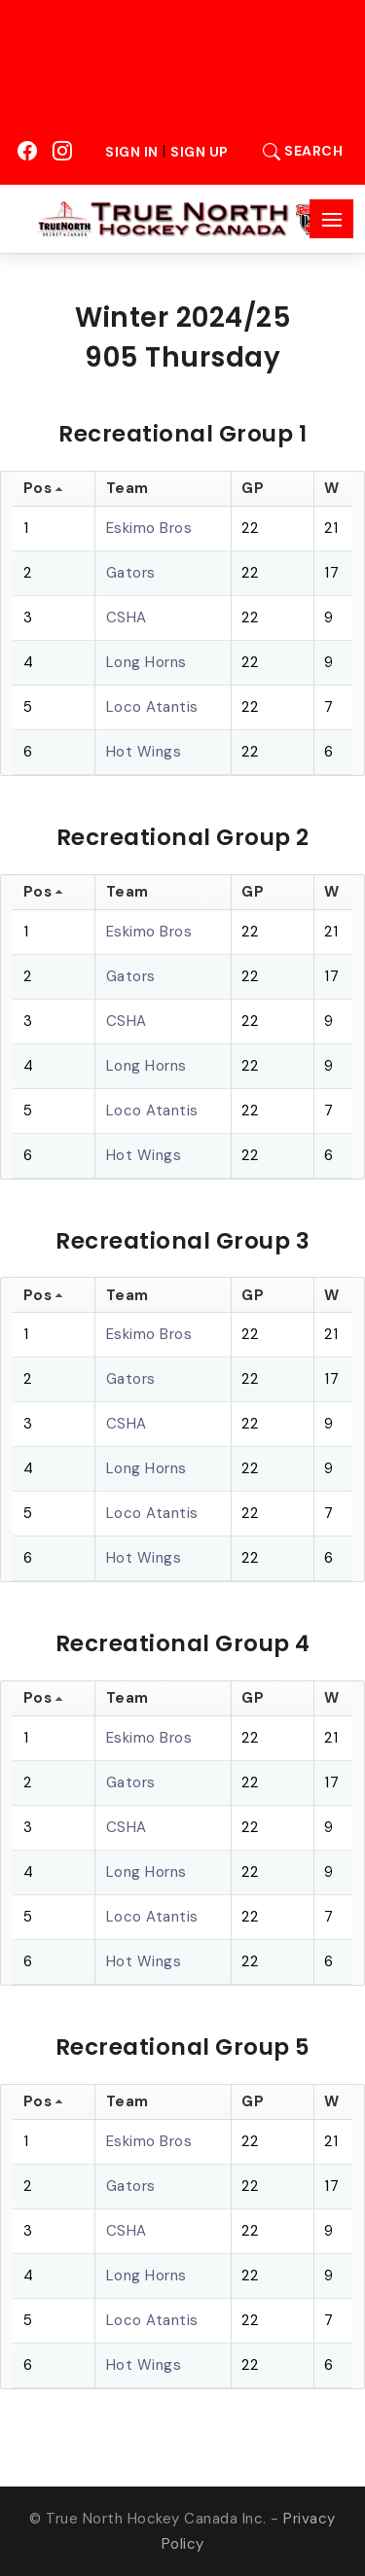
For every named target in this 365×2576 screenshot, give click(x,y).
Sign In (132, 151)
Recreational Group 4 (182, 1643)
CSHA (126, 617)
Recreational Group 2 (183, 837)
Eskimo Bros (149, 528)
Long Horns (146, 662)
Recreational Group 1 (182, 433)
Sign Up (199, 151)
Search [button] (298, 150)
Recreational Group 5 (182, 2047)
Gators (131, 572)
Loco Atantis (152, 707)
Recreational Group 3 (182, 1240)
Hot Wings (144, 751)
